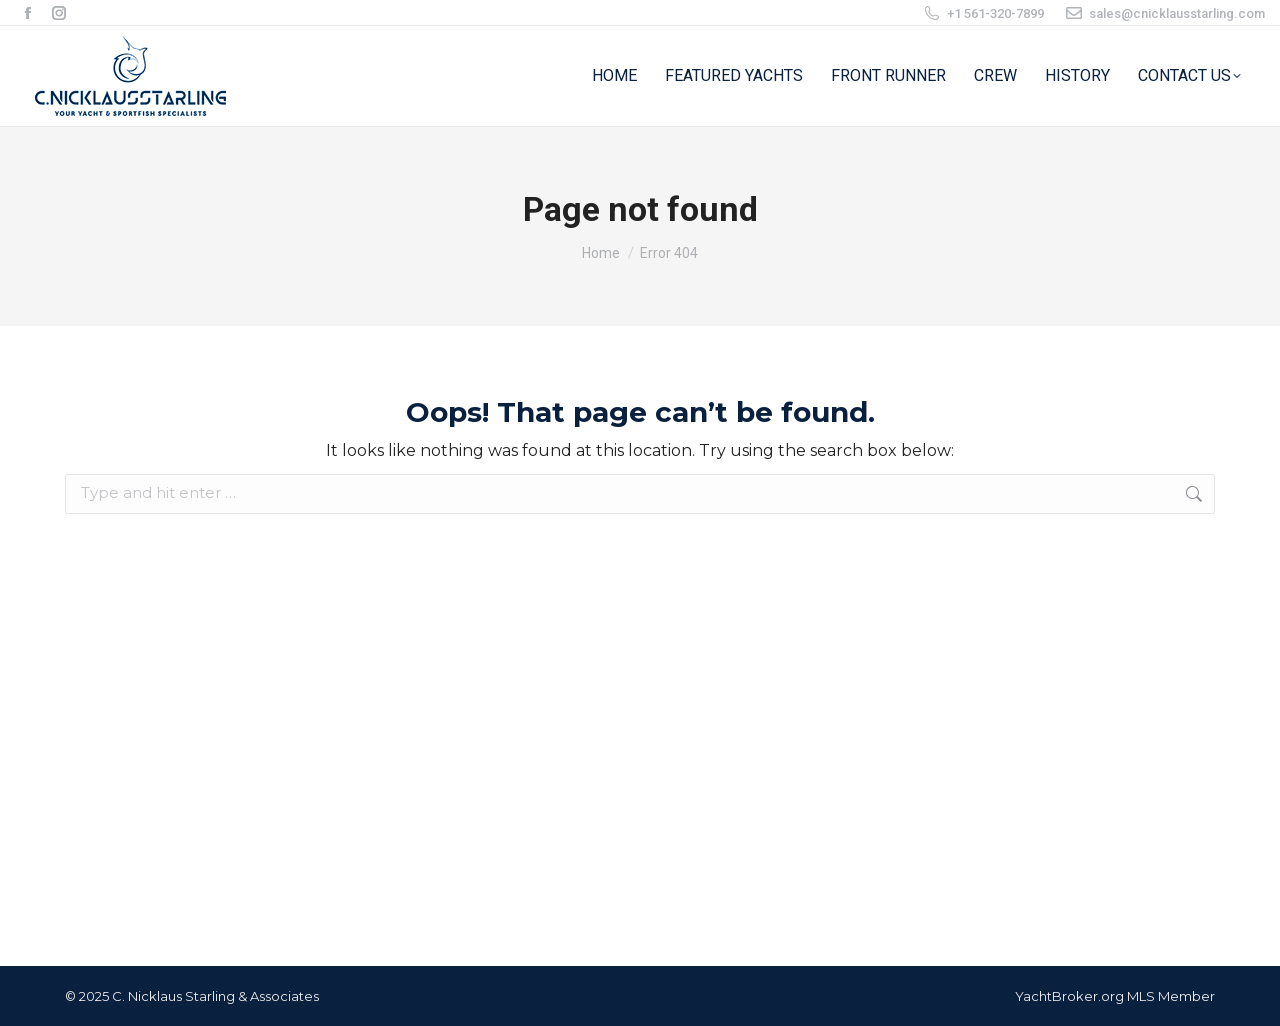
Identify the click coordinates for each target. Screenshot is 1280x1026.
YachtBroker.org (1069, 996)
